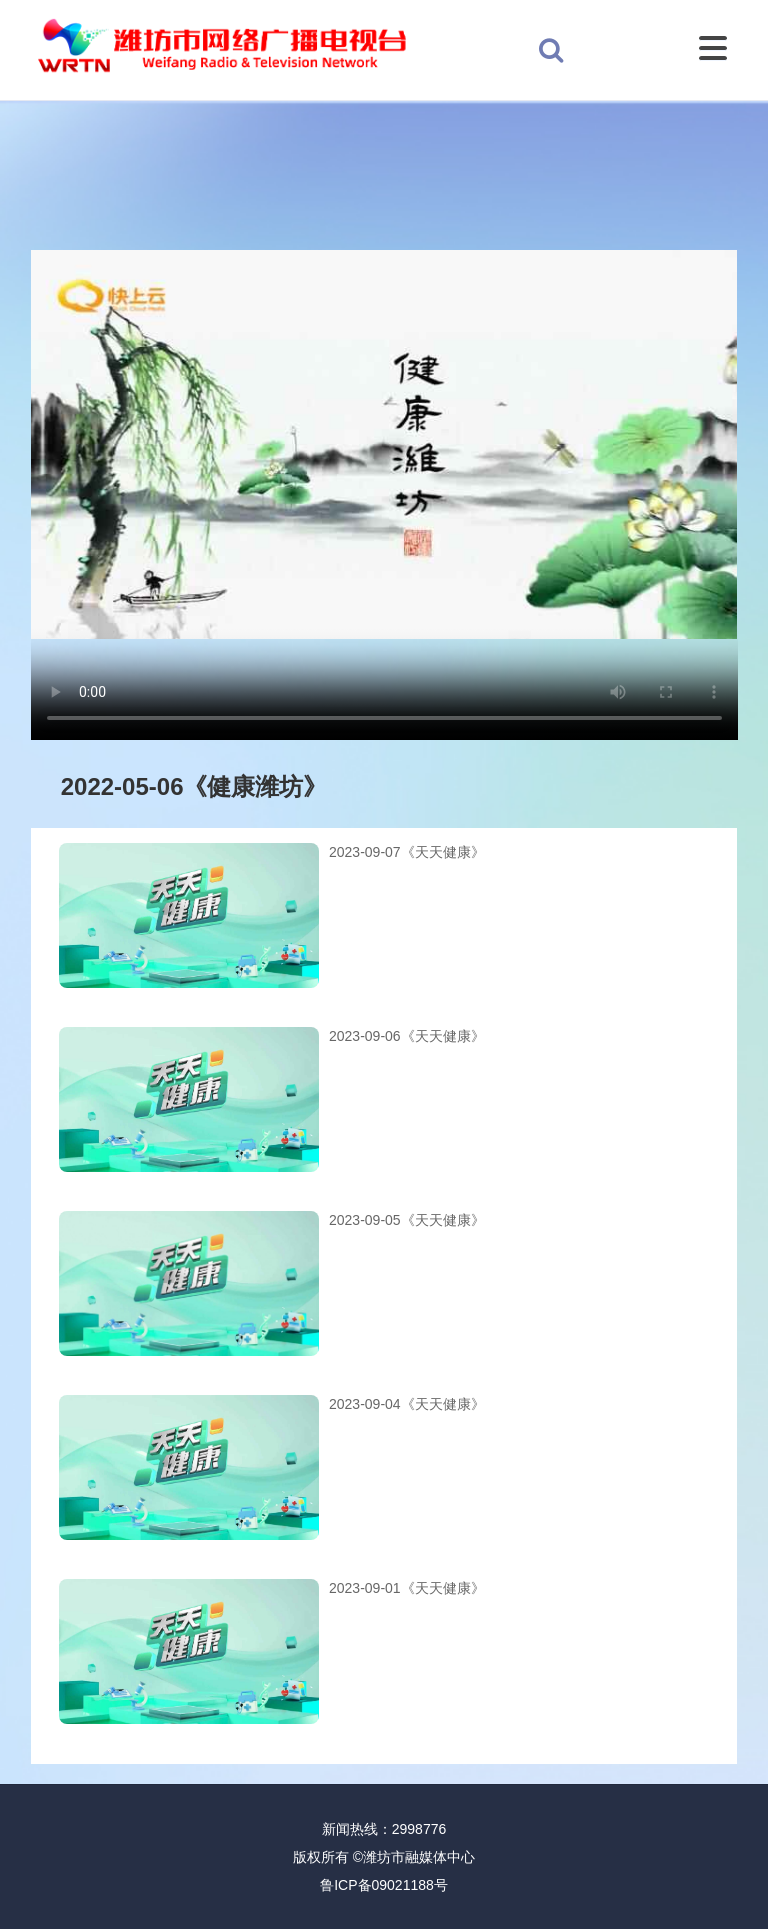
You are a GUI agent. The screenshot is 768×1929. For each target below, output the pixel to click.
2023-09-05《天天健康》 (407, 1220)
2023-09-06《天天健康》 (407, 1036)
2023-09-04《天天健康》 (407, 1404)
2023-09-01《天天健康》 (407, 1588)
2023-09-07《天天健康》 (407, 852)
